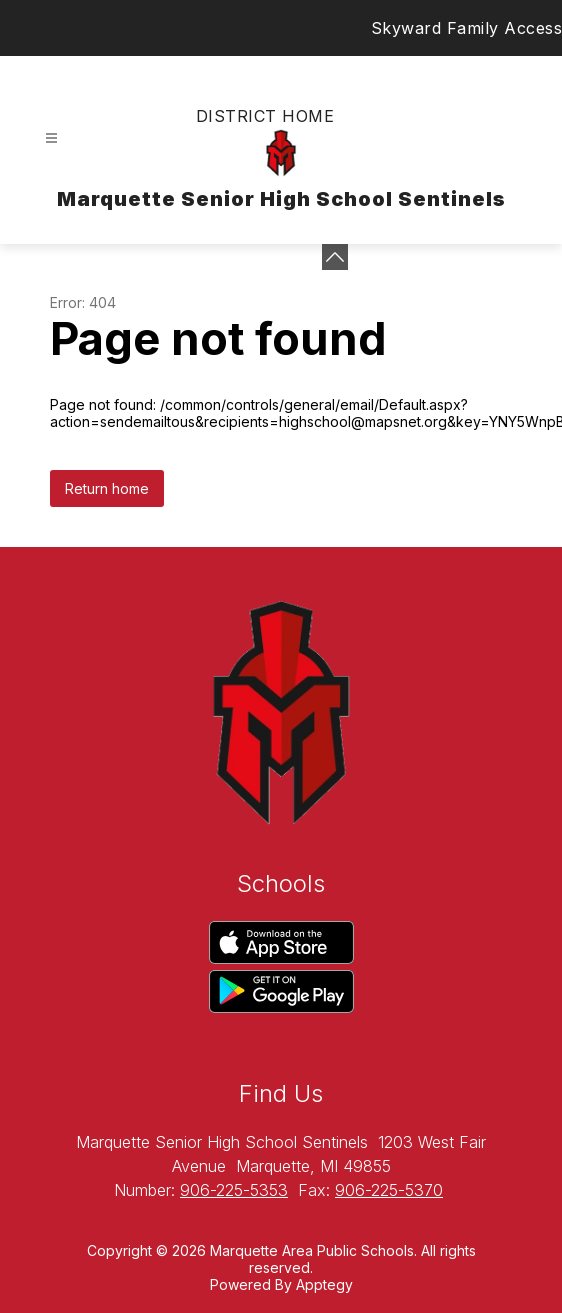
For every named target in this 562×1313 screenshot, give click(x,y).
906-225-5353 (234, 1190)
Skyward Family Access (467, 28)
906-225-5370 (389, 1190)
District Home (265, 116)
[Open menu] (51, 138)
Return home (107, 488)
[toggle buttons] (335, 257)
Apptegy (324, 1284)
